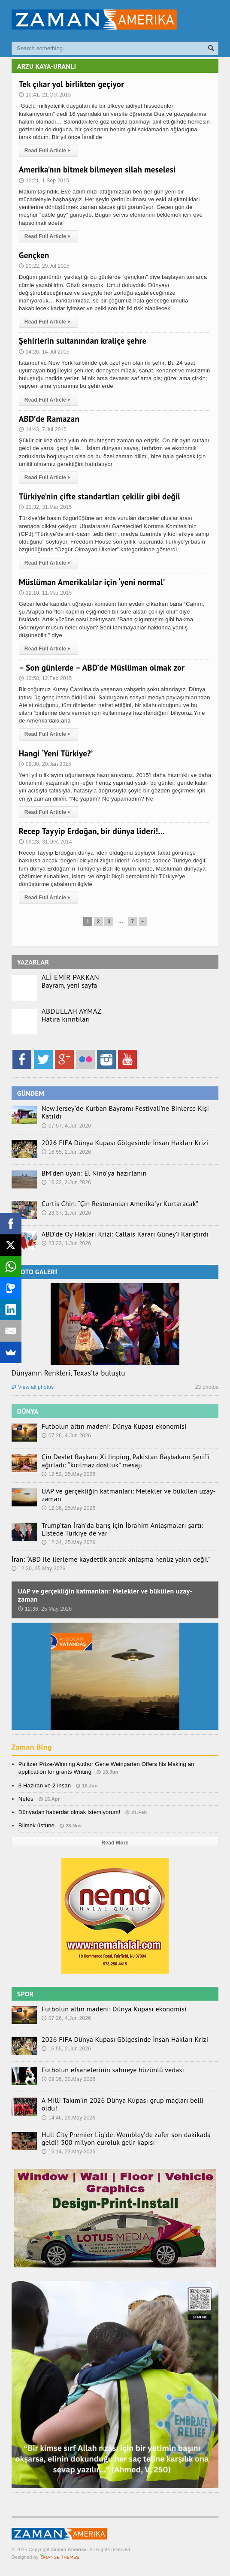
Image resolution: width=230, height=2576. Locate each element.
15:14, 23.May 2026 (69, 2152)
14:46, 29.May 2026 (69, 2118)
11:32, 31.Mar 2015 (45, 507)
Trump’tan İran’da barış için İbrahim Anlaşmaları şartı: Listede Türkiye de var (122, 1529)
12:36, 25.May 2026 (69, 1508)
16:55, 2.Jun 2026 (66, 1152)
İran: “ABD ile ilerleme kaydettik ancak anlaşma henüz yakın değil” (111, 1559)
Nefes (25, 1799)
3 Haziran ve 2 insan (44, 1785)
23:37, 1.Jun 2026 (66, 1213)
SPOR (25, 1993)
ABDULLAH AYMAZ (71, 1011)
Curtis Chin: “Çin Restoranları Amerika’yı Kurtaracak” (120, 1203)
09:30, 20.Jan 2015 (45, 764)
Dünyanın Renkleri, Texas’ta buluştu (68, 1373)
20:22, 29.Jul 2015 (44, 266)
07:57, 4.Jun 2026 (66, 1126)
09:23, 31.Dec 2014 (45, 842)
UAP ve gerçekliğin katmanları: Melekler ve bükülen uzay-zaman (129, 1495)
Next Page (143, 921)
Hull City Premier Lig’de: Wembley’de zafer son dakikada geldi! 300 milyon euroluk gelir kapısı (126, 2138)
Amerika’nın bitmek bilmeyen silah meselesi (97, 169)
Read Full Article (48, 150)
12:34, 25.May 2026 (69, 1542)
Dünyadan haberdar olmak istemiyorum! (69, 1812)
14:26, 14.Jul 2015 (44, 352)
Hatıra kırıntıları (66, 1019)
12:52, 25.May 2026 (69, 1474)
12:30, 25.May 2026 (39, 1569)
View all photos (33, 1387)
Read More (115, 1843)
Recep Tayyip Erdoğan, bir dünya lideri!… (92, 831)
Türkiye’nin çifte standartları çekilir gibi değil (99, 496)
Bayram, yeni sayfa (69, 985)
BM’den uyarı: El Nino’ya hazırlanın (94, 1173)
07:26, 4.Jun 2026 (66, 1436)
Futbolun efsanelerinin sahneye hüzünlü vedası (113, 2069)
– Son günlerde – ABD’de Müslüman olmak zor (102, 667)
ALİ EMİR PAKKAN (70, 977)
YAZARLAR (33, 962)
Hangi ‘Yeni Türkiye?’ (56, 753)
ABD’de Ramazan (49, 419)
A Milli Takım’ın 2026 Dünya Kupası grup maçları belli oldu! (123, 2104)
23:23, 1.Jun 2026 (66, 1243)
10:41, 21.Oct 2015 (45, 95)
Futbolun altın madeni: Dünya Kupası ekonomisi (114, 1426)
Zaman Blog (32, 1747)
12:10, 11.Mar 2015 (45, 593)
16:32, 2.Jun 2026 (66, 1182)
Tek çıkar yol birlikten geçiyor (71, 84)
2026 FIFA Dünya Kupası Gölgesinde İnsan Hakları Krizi (125, 1142)
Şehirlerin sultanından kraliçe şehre (83, 341)
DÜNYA (28, 1411)
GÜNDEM (30, 1093)
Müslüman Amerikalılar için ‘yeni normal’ (92, 582)
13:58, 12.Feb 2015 (45, 678)
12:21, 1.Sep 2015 (44, 181)
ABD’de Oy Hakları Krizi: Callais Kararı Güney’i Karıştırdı (125, 1234)
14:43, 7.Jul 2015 (43, 429)
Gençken (34, 255)
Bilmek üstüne (36, 1825)
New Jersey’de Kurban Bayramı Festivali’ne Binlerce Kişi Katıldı (125, 1112)
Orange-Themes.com (60, 2557)
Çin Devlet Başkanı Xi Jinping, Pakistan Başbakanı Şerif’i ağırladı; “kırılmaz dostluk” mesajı (126, 1460)
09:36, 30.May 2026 (69, 2079)
